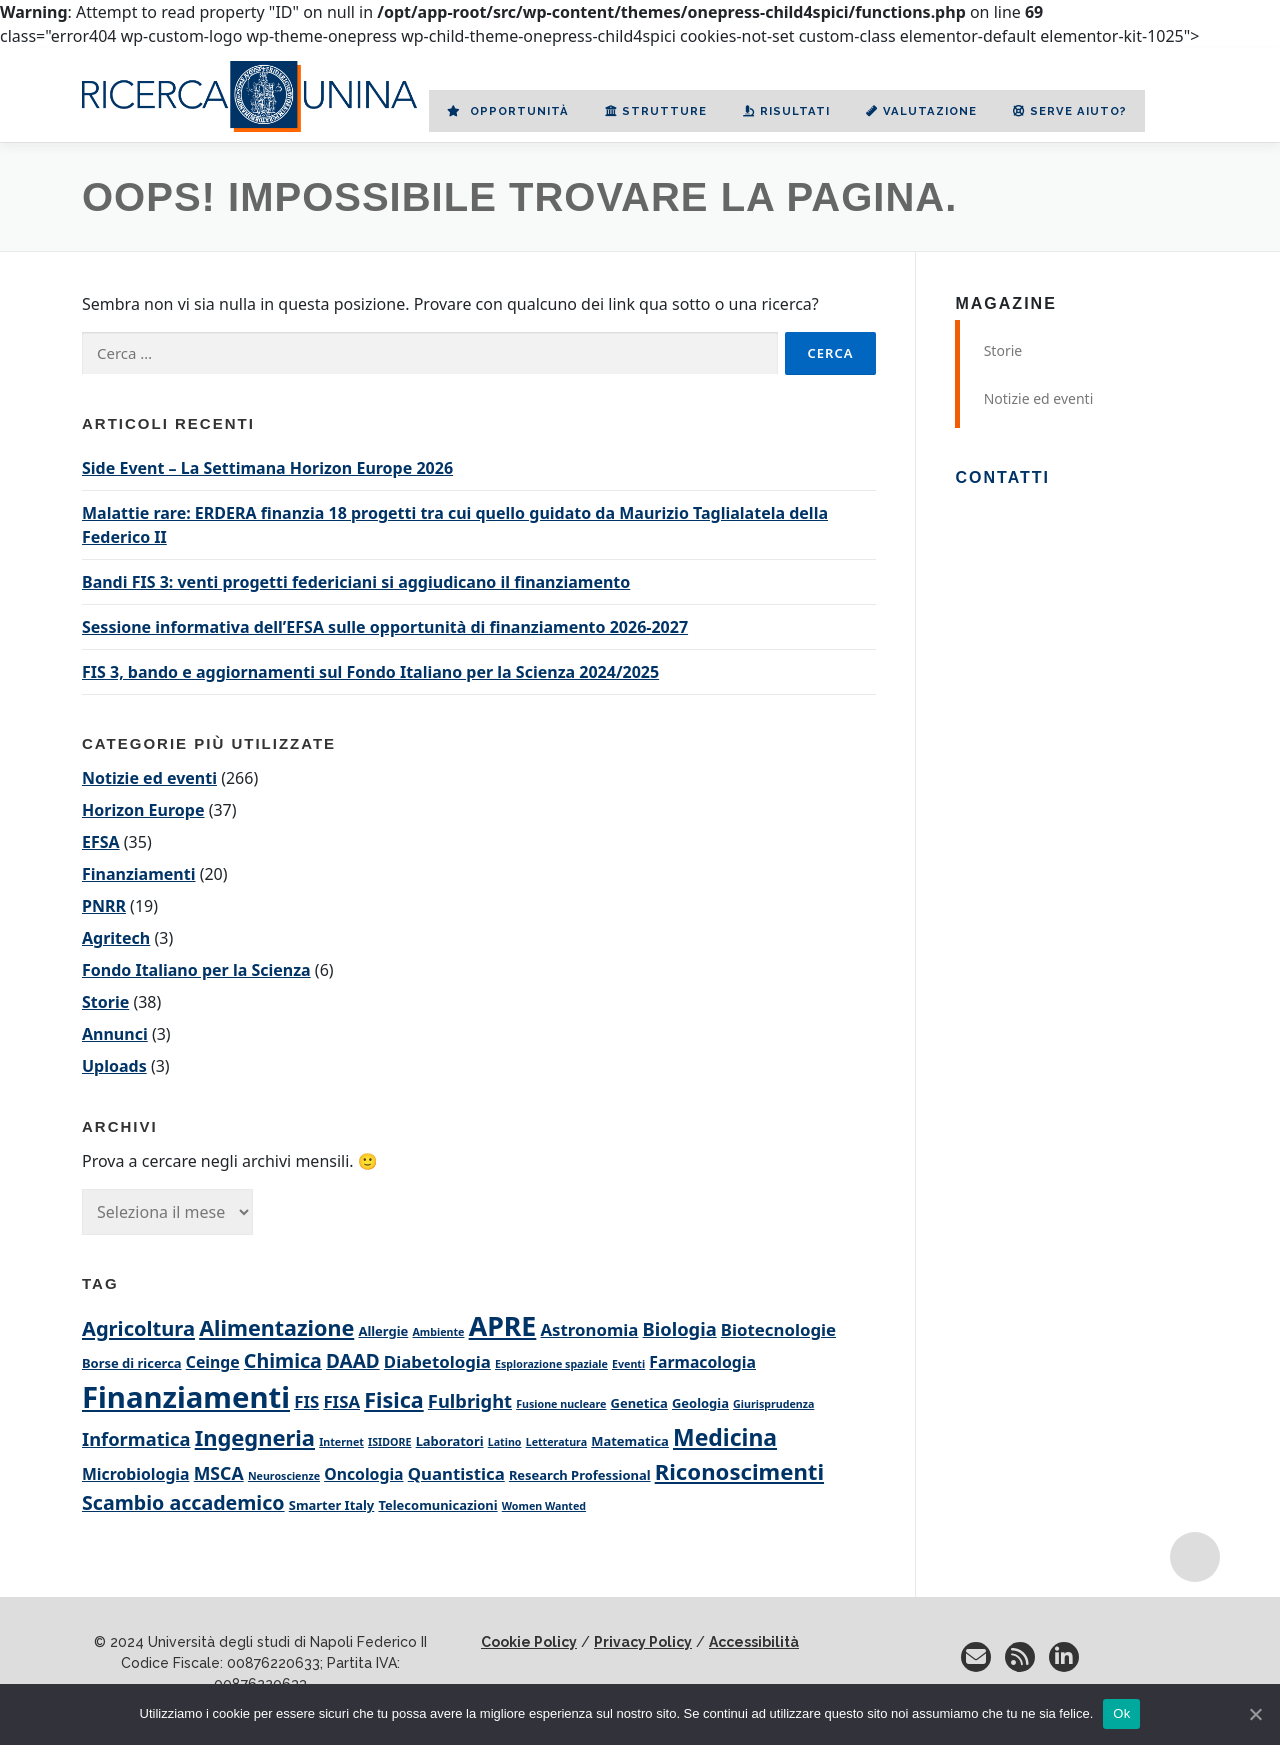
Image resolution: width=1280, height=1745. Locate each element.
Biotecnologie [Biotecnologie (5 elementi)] (778, 1329)
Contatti (1002, 477)
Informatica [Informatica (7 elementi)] (136, 1438)
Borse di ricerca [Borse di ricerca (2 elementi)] (132, 1363)
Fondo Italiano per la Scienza (196, 970)
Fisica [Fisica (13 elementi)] (393, 1399)
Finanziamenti (139, 874)
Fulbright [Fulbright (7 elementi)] (470, 1400)
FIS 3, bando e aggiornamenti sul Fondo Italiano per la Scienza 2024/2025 (370, 672)
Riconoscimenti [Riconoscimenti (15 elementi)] (739, 1471)
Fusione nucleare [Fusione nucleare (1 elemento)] (561, 1404)
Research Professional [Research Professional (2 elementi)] (580, 1475)
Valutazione (921, 111)
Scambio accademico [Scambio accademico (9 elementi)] (183, 1502)
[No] (1255, 1714)
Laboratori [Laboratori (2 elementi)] (450, 1441)
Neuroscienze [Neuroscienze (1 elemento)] (284, 1476)
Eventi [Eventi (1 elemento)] (628, 1364)
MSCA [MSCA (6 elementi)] (219, 1473)
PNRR (104, 906)
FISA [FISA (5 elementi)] (341, 1401)
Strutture (656, 111)
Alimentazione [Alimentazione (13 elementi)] (276, 1327)
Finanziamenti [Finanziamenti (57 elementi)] (186, 1397)
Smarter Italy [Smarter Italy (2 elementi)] (332, 1505)
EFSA (101, 842)
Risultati (786, 111)
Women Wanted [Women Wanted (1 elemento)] (544, 1506)
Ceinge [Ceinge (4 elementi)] (213, 1362)
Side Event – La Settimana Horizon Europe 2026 (267, 468)
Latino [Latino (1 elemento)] (505, 1442)
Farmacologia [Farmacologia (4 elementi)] (702, 1362)
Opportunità (508, 111)
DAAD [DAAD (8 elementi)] (353, 1361)
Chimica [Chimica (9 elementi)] (283, 1360)
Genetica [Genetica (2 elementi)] (639, 1403)
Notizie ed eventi (149, 778)
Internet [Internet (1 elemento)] (341, 1442)
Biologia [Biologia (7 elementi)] (680, 1328)
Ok (1121, 1713)
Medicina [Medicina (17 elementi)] (725, 1437)
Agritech (116, 938)
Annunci (115, 1034)
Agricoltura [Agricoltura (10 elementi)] (138, 1328)
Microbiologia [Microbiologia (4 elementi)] (136, 1474)
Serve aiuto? (1070, 111)
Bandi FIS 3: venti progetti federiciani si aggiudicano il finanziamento (356, 582)
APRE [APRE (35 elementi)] (503, 1325)
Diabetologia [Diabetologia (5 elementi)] (437, 1361)
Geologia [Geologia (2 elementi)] (700, 1403)
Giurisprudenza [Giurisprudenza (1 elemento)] (773, 1404)
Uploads (114, 1066)
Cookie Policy (529, 1642)
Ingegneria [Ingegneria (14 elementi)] (255, 1437)
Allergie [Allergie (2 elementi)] (383, 1331)
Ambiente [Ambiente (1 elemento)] (438, 1332)
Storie (105, 1002)
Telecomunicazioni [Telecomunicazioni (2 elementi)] (437, 1505)
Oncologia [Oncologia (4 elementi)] (363, 1474)
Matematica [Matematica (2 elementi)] (630, 1441)
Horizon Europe (143, 810)
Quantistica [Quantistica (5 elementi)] (456, 1473)
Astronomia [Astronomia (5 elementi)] (590, 1329)
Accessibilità (754, 1642)
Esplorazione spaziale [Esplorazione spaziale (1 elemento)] (551, 1364)
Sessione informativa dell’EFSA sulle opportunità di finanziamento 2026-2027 (385, 627)
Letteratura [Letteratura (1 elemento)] (556, 1442)
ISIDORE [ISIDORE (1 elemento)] (389, 1442)
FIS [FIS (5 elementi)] (306, 1401)
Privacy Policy (643, 1642)
